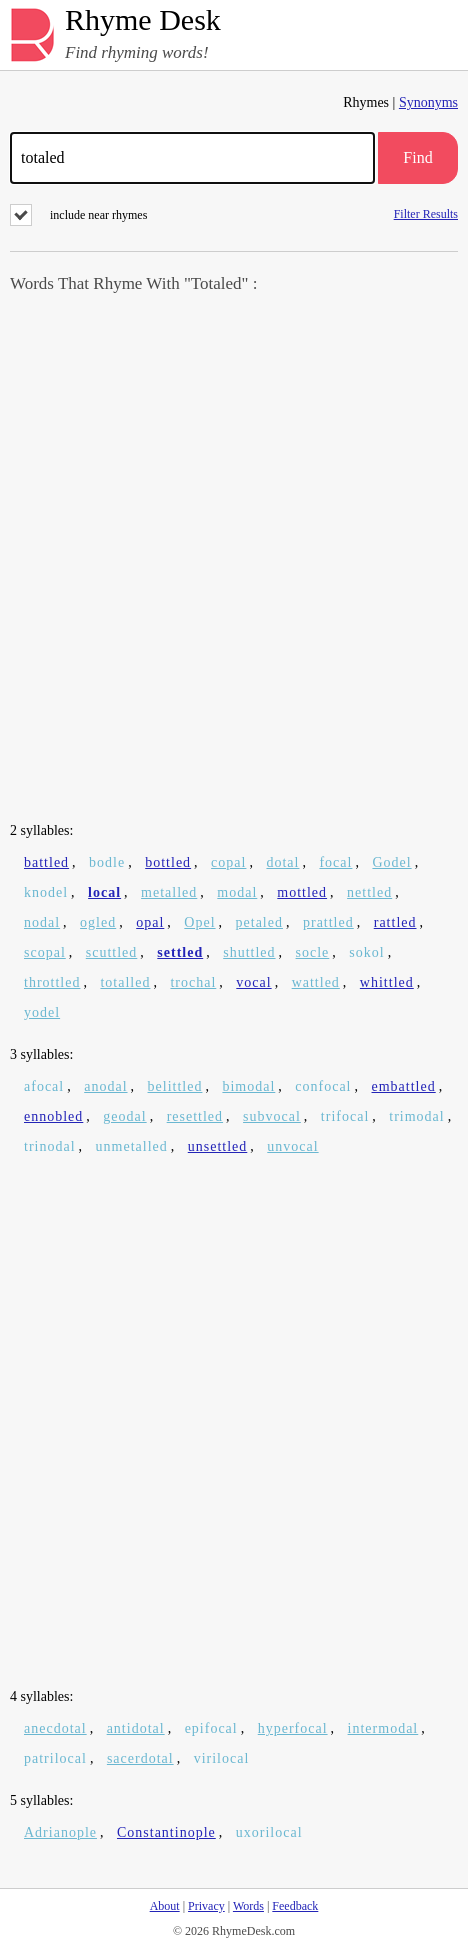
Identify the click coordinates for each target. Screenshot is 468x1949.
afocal (44, 1086)
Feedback (295, 1906)
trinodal (50, 1146)
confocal (323, 1086)
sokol (366, 952)
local (104, 892)
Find (417, 157)
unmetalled (132, 1146)
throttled (52, 982)
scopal (45, 952)
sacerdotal (140, 1758)
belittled (175, 1086)
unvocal (292, 1146)
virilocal (222, 1758)
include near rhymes (78, 215)
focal (335, 862)
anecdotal (55, 1728)
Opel (199, 922)
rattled (395, 922)
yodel (42, 1012)
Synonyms (428, 102)
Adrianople (60, 1832)
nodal (42, 922)
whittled (387, 982)
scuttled (112, 952)
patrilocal (55, 1758)
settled (180, 952)
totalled (125, 982)
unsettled (218, 1146)
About (165, 1906)
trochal (193, 982)
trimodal (416, 1116)
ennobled (53, 1116)
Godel (391, 862)
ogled (98, 922)
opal (150, 922)
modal (237, 892)
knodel (46, 892)
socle (313, 952)
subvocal (272, 1116)
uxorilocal (269, 1832)
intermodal (383, 1728)
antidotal (136, 1728)
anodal (105, 1086)
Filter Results (426, 213)
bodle (107, 862)
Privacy (206, 1906)
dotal (282, 862)
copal (228, 862)
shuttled (249, 952)
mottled (302, 892)
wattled (316, 982)
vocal (253, 982)
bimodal (248, 1086)
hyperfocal (293, 1728)
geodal (124, 1116)
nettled (369, 892)
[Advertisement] (234, 560)
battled (46, 862)
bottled (168, 862)
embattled (404, 1086)
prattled (328, 922)
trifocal (345, 1116)
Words (248, 1906)
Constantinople (166, 1832)
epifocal (211, 1728)
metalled (169, 892)
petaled (259, 922)
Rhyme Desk (143, 20)
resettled (195, 1116)
